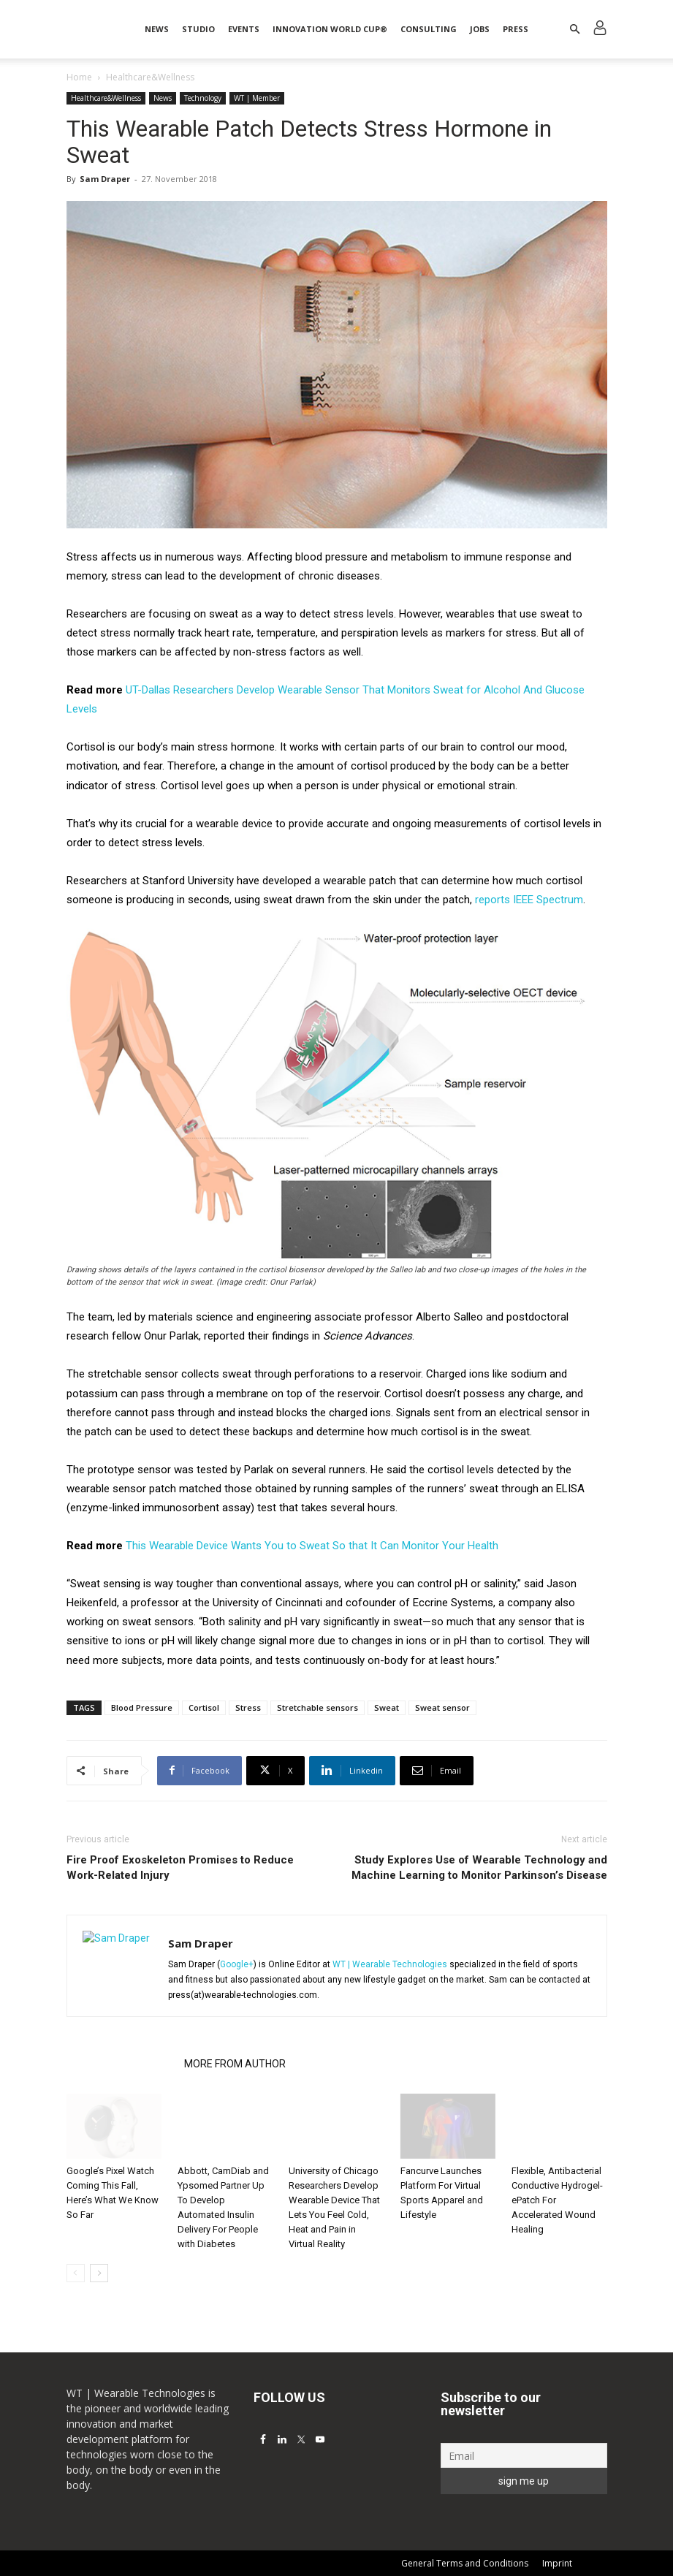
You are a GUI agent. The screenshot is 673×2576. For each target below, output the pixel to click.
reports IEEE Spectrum (529, 899)
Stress (248, 1707)
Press (515, 28)
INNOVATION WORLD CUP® (330, 28)
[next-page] (99, 2273)
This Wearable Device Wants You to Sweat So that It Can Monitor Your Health (312, 1545)
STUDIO (198, 28)
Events (243, 28)
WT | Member (257, 98)
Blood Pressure (141, 1707)
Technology (202, 98)
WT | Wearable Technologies (389, 1964)
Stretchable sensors (317, 1707)
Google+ (237, 1964)
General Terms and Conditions (464, 2563)
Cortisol (204, 1707)
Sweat (386, 1707)
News (157, 28)
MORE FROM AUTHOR (235, 2064)
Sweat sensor (442, 1707)
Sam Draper (105, 178)
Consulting (428, 28)
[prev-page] (75, 2273)
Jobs (480, 28)
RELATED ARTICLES (121, 2064)
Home (79, 77)
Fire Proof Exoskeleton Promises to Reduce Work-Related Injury (180, 1867)
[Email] (524, 2455)
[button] (575, 30)
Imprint (557, 2563)
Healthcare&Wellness (106, 98)
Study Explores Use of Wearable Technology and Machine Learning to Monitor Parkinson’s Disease (479, 1867)
